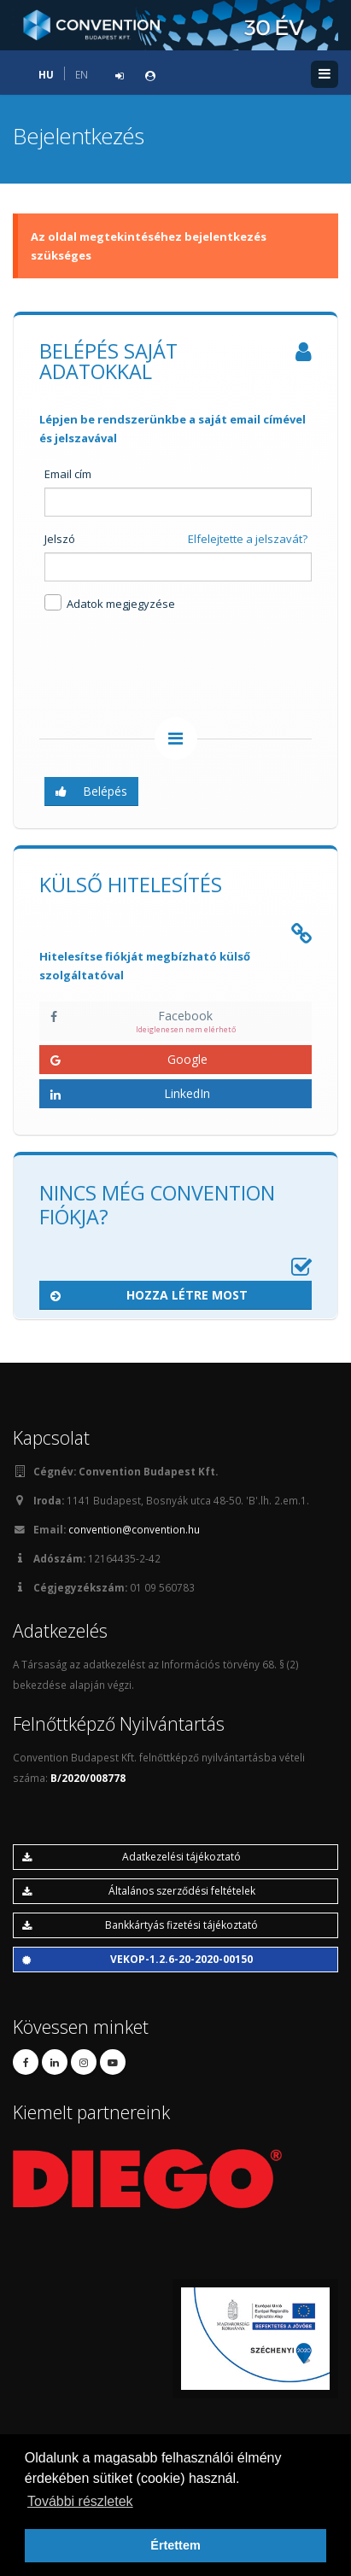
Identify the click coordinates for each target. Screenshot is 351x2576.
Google (129, 1059)
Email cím (67, 474)
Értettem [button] (175, 2545)
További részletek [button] (80, 2501)
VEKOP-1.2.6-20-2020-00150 (137, 1959)
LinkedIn (130, 1093)
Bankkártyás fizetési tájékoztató (140, 1925)
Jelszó (59, 538)
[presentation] (169, 667)
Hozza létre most (149, 1295)
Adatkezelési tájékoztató (131, 1856)
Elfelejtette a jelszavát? (247, 538)
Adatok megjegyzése (109, 602)
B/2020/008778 (88, 1778)
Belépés (91, 791)
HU (46, 74)
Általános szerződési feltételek (138, 1891)
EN (81, 74)
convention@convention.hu (134, 1529)
